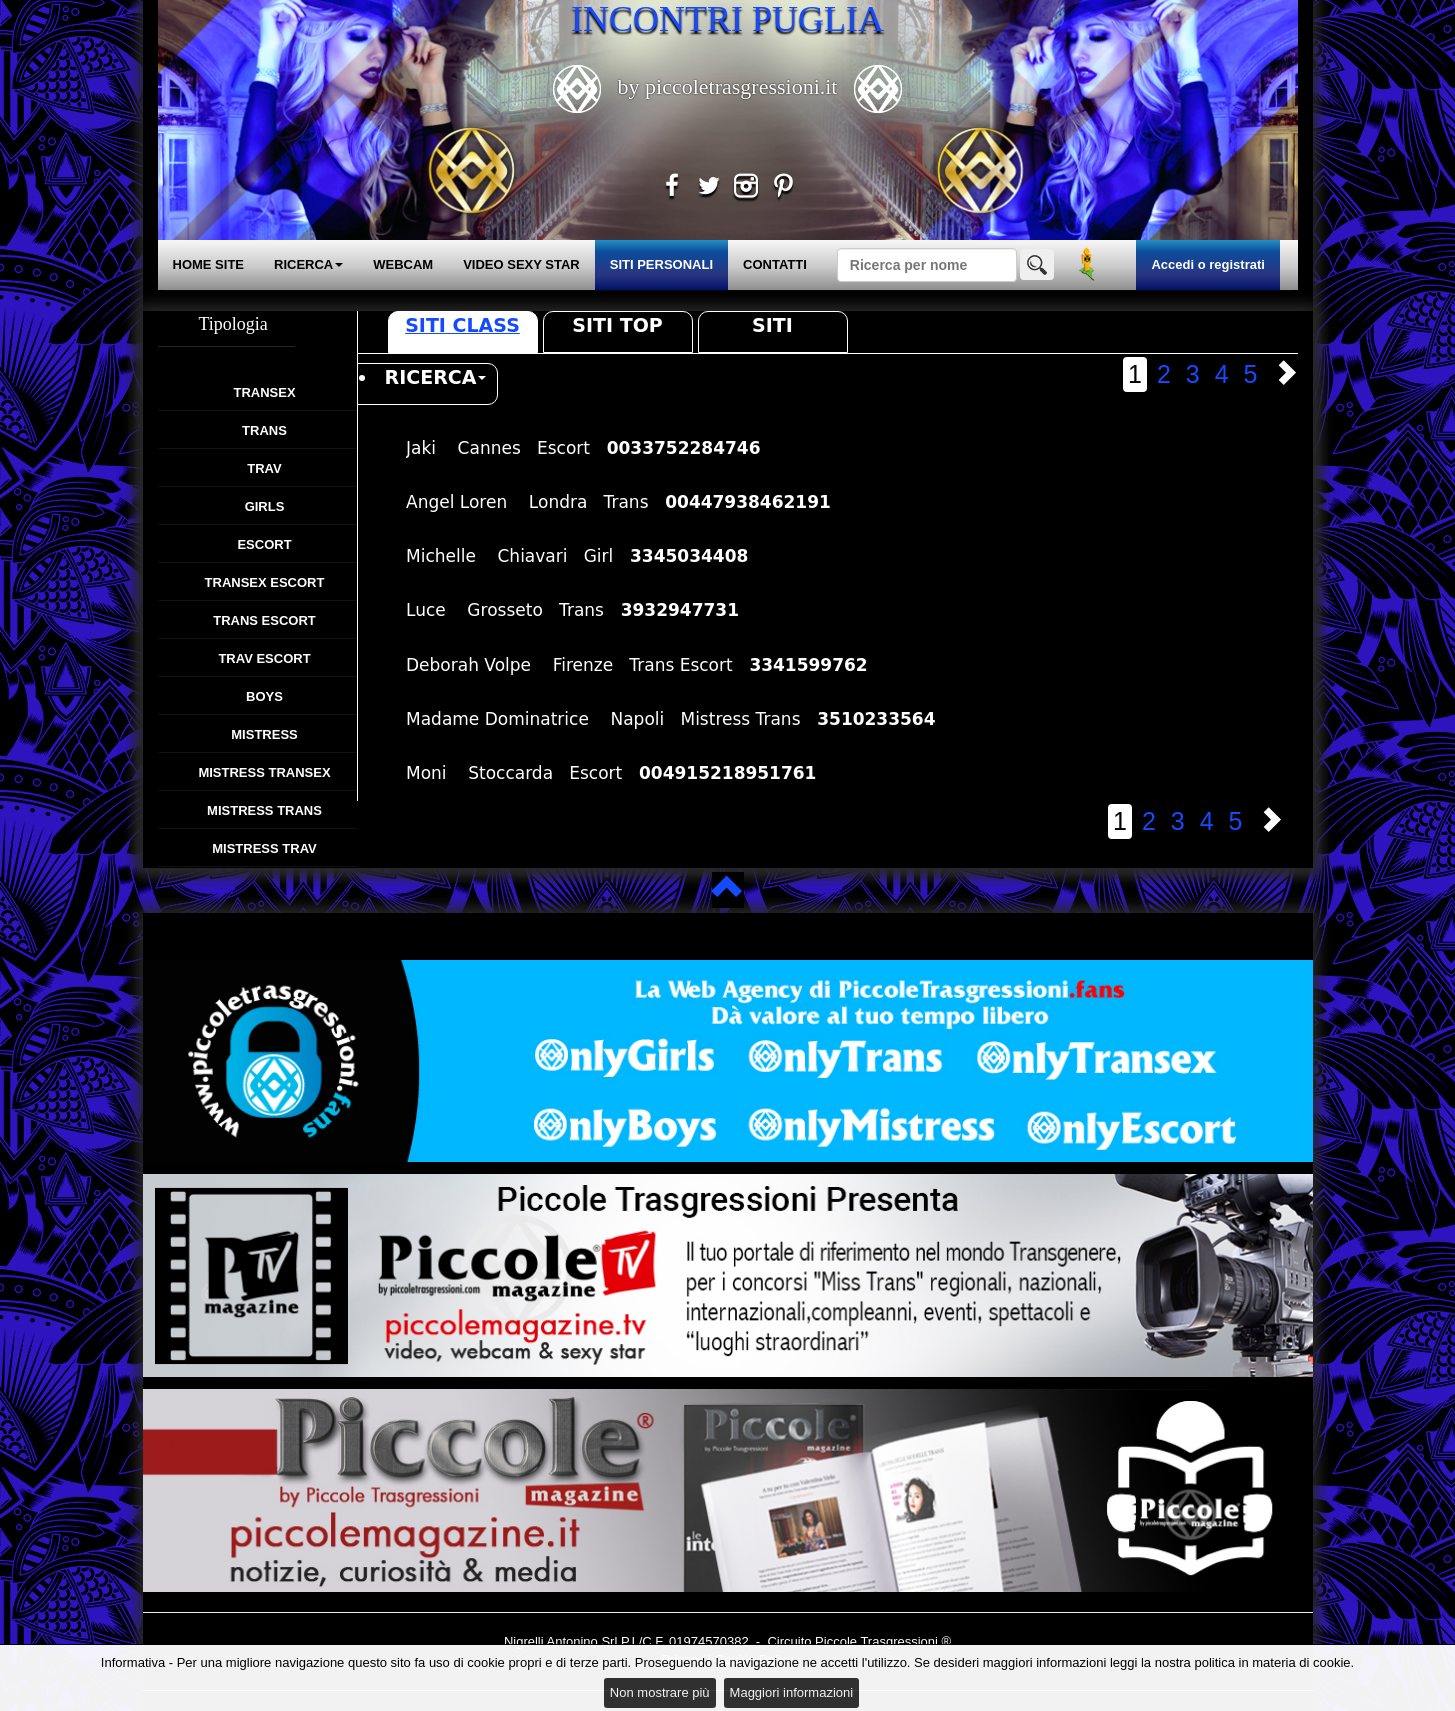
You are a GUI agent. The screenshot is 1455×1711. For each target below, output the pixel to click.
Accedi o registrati (1207, 264)
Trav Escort (264, 658)
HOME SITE (209, 264)
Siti (772, 325)
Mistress (264, 734)
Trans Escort (264, 620)
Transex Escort (265, 582)
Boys (264, 696)
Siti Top (617, 325)
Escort (264, 544)
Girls (265, 506)
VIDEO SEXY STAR (521, 264)
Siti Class (462, 325)
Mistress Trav (264, 848)
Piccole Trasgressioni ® (883, 1641)
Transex (264, 392)
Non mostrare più (660, 1692)
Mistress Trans (264, 810)
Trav (264, 468)
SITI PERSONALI (661, 264)
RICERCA (308, 264)
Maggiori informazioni (792, 1692)
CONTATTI (775, 264)
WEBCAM (403, 264)
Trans (264, 430)
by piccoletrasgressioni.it (727, 86)
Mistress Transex (264, 772)
